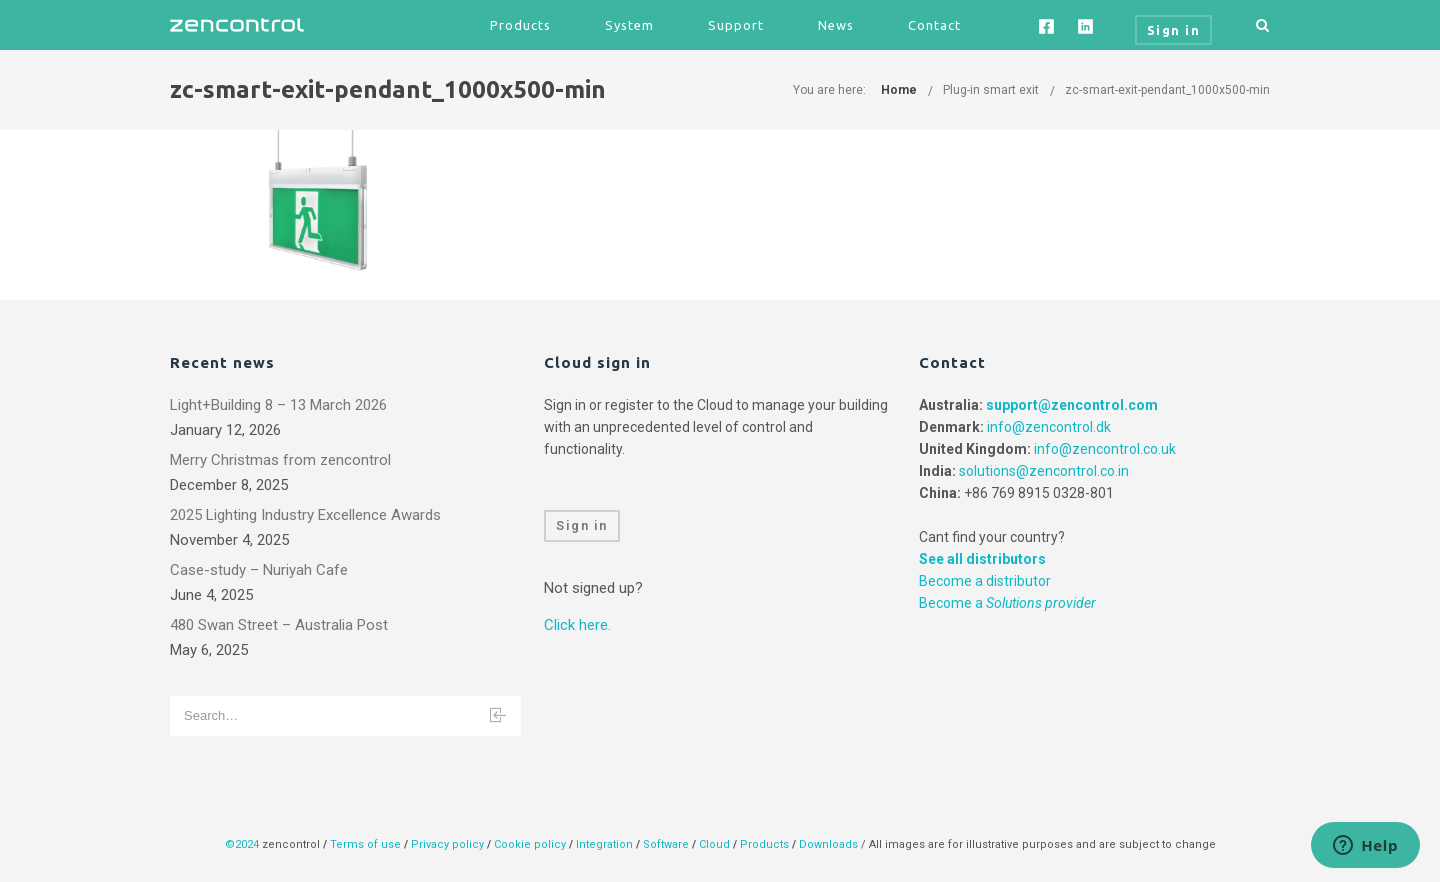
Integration (604, 844)
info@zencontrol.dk (1049, 427)
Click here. (577, 625)
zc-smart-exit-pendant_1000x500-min (1167, 90)
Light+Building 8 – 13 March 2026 (278, 405)
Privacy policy (447, 844)
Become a (1007, 603)
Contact (934, 25)
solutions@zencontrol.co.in (1044, 471)
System (629, 25)
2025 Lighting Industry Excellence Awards (305, 515)
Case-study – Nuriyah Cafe (259, 570)
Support (736, 25)
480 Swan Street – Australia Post (279, 625)
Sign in (582, 525)
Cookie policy (530, 844)
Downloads (828, 844)
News (836, 25)
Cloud (716, 844)
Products (520, 25)
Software (666, 844)
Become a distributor (985, 581)
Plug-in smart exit (991, 90)
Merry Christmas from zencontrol (280, 460)
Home (899, 90)
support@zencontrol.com (1072, 405)
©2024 (242, 844)
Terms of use (365, 844)
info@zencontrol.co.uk (1105, 449)
